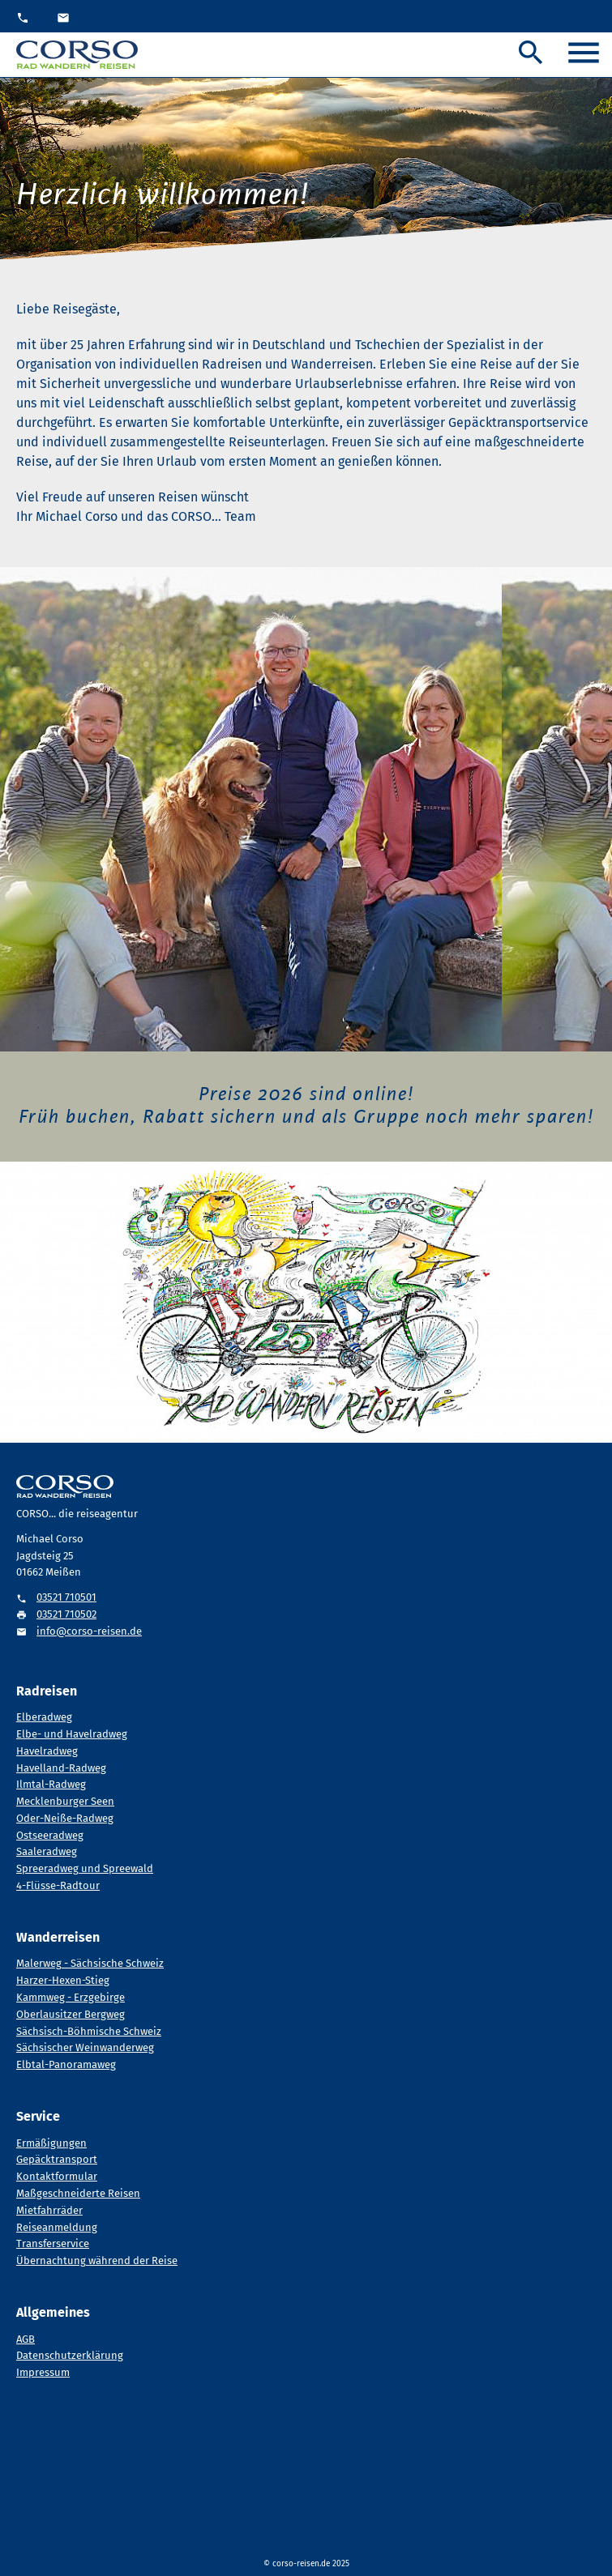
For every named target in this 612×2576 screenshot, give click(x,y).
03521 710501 (66, 1597)
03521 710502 (66, 1614)
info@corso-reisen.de (89, 1631)
